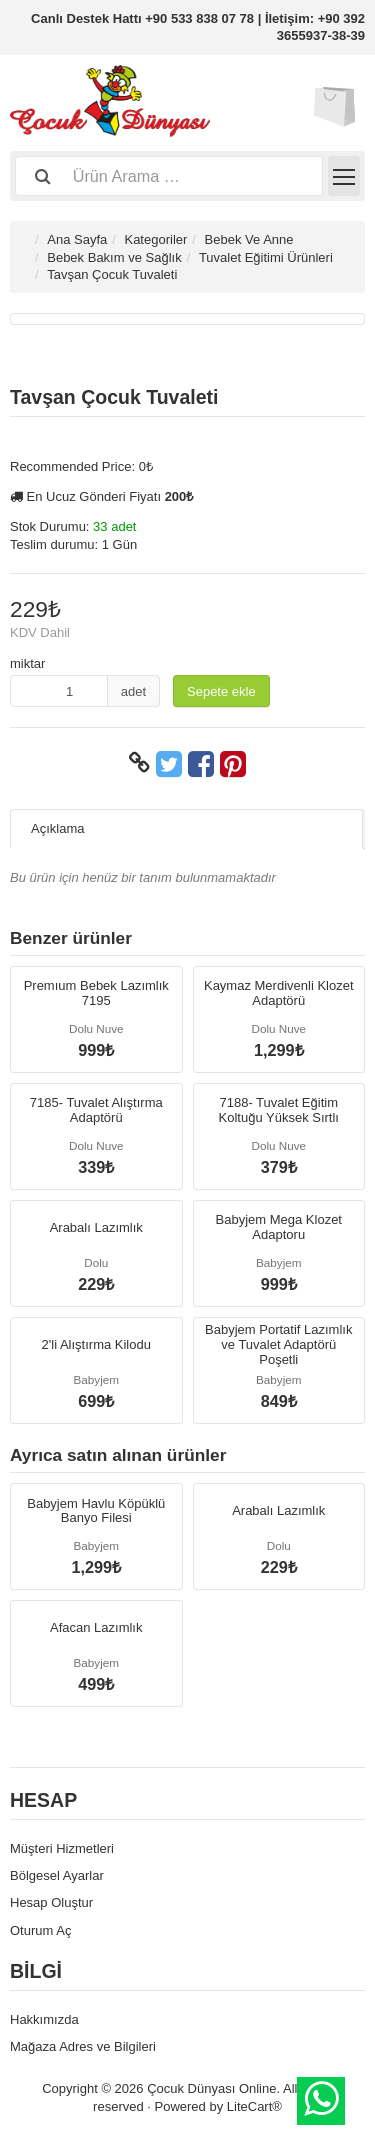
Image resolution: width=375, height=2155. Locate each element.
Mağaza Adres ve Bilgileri (83, 2046)
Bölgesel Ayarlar (57, 1875)
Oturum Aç (40, 1930)
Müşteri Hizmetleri (62, 1848)
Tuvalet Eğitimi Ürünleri (266, 257)
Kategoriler (155, 239)
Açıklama (57, 828)
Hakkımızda (44, 2019)
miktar (27, 663)
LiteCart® (254, 2106)
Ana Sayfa (77, 239)
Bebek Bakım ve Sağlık (114, 257)
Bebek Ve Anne (249, 239)
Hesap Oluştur (51, 1902)
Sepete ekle (221, 691)
